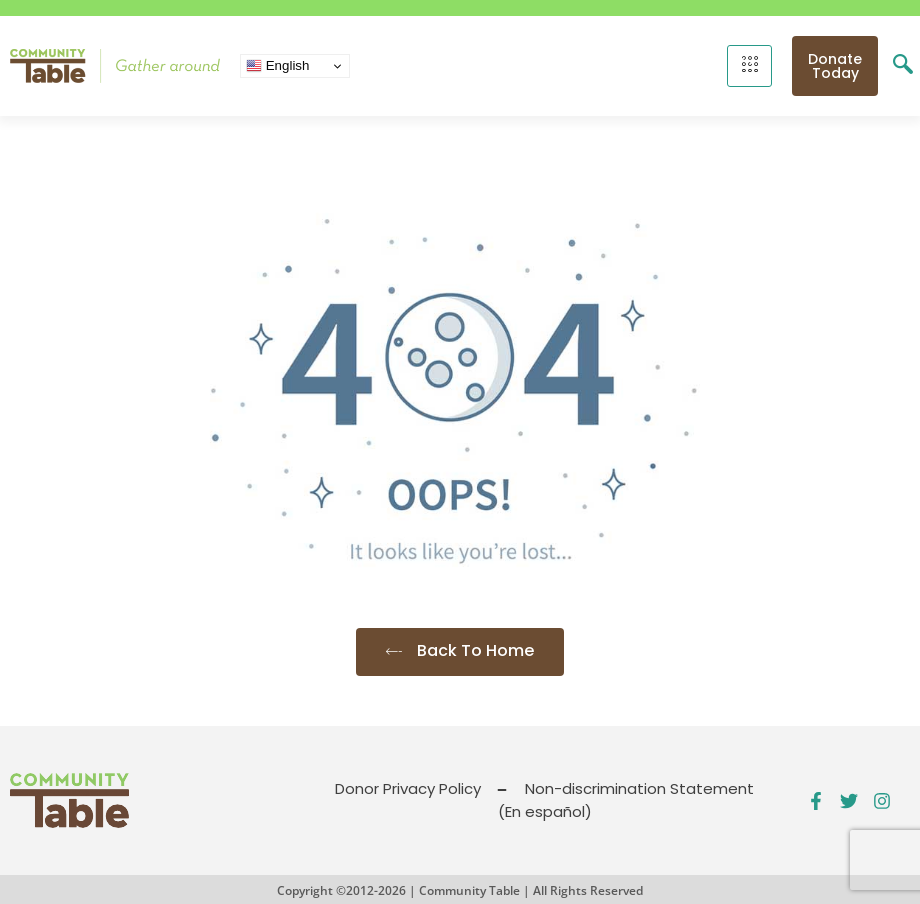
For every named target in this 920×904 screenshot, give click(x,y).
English (277, 66)
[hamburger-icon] (749, 66)
